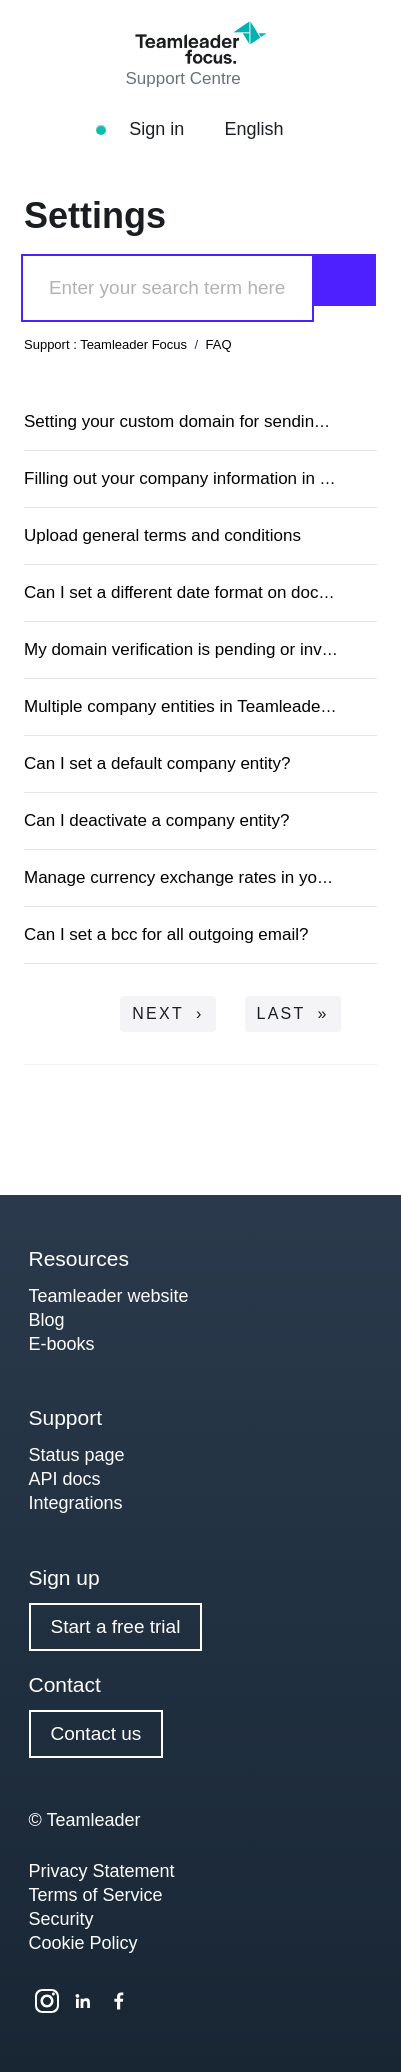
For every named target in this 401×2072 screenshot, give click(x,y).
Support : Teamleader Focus (105, 344)
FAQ (219, 344)
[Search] (167, 288)
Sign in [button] (168, 129)
